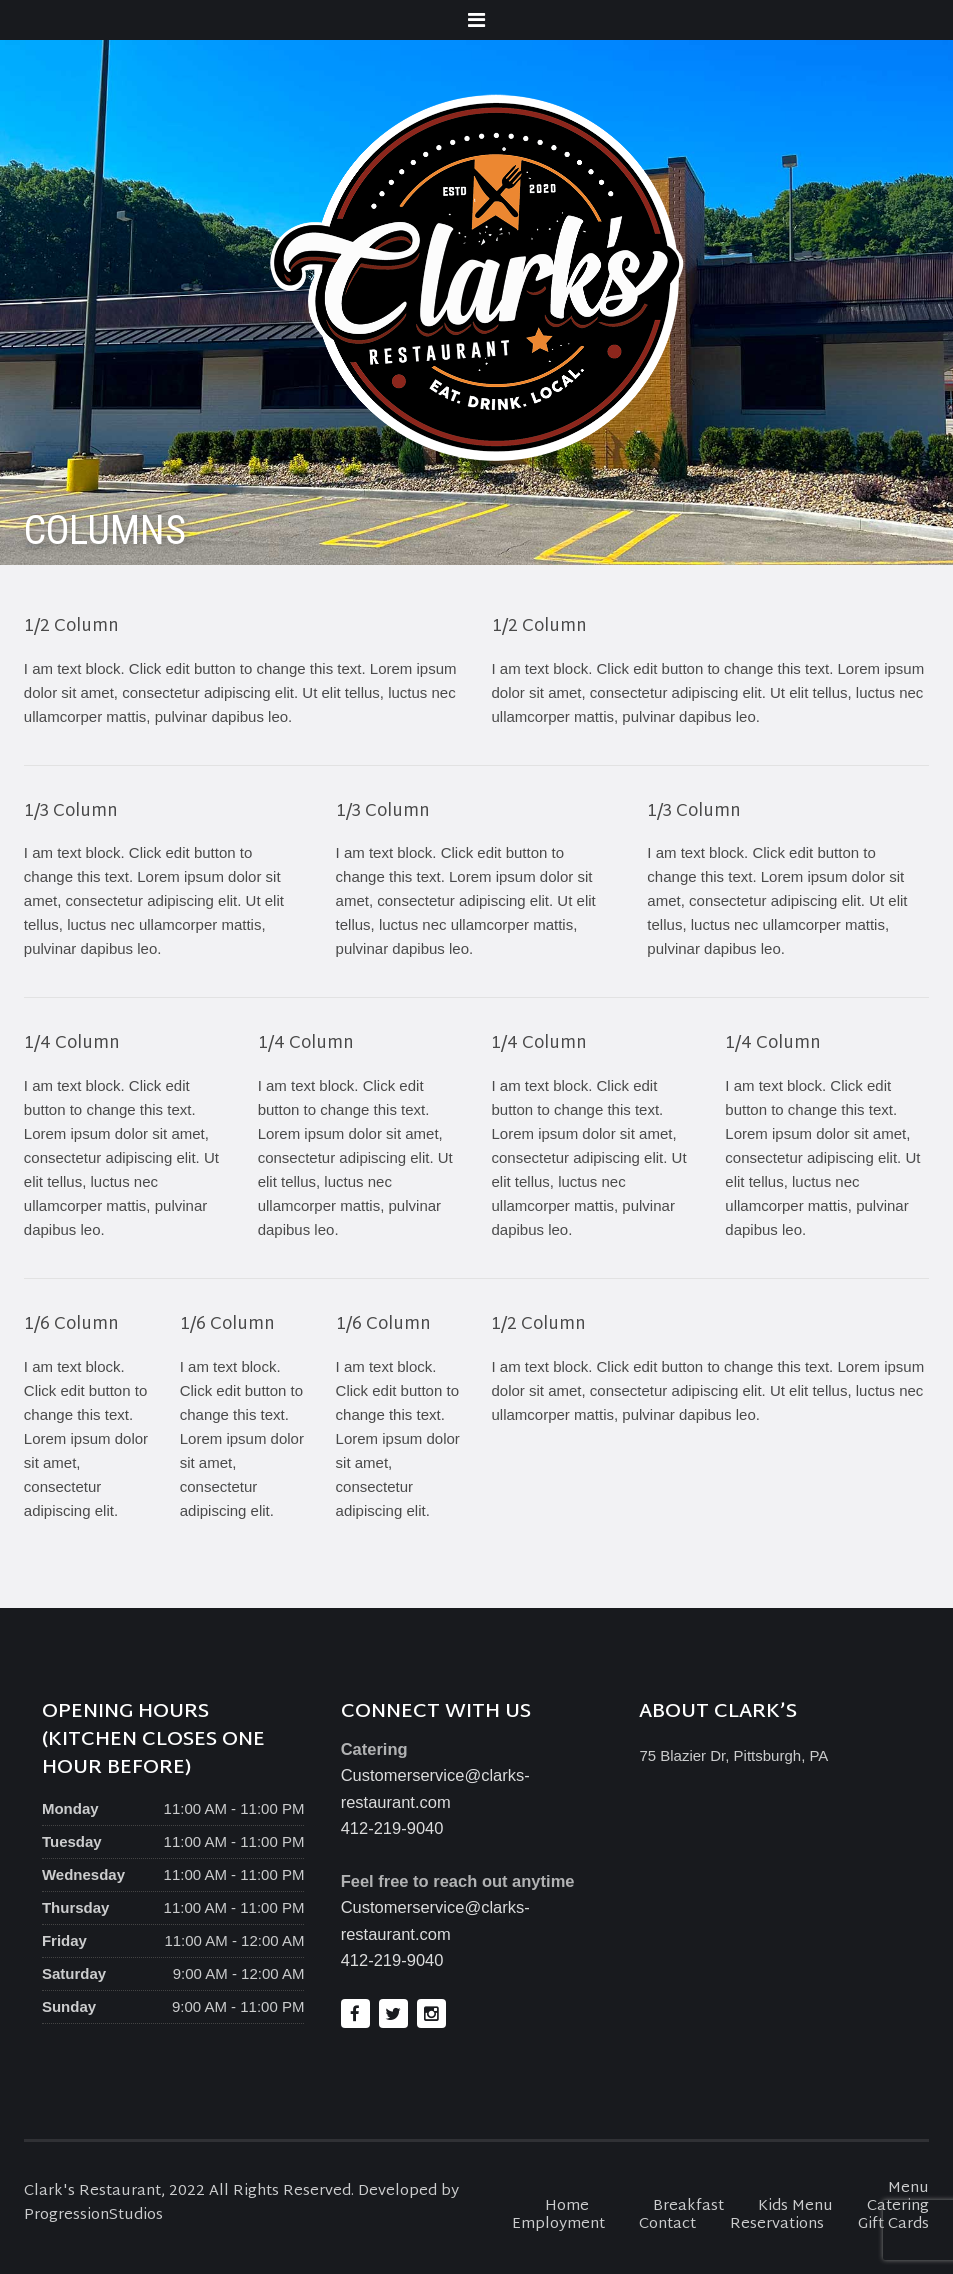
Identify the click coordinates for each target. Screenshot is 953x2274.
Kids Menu (795, 2206)
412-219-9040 (392, 1828)
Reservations (777, 2224)
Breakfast (688, 2206)
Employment (558, 2224)
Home (567, 2206)
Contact (667, 2224)
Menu (908, 2188)
